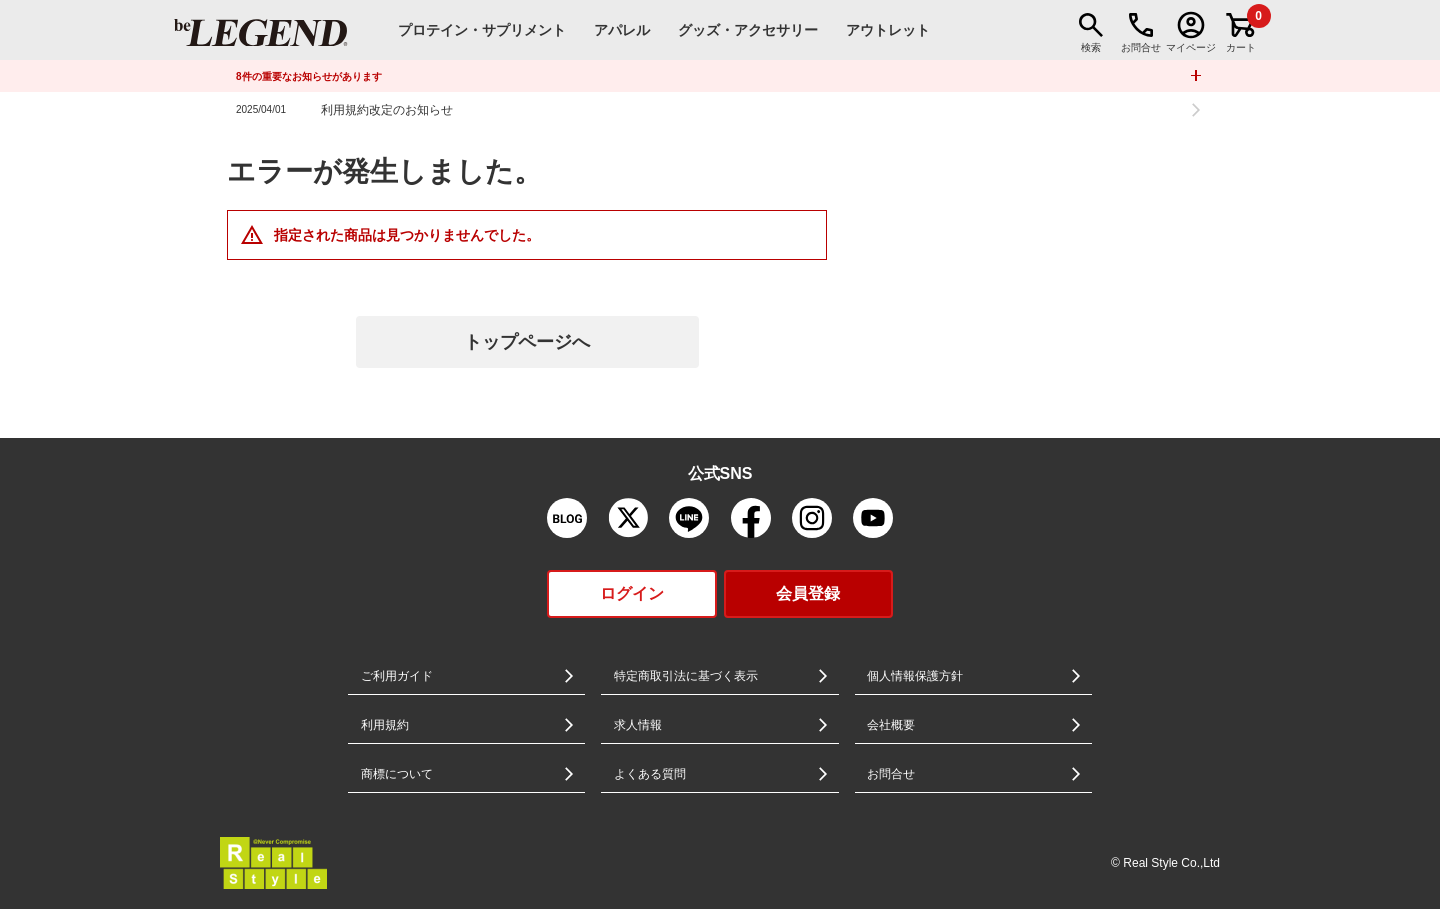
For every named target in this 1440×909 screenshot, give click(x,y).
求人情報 (638, 725)
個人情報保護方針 (915, 676)
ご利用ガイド (397, 676)
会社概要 (891, 725)
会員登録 (808, 593)
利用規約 (385, 725)
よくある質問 (650, 774)
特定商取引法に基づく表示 (686, 676)
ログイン (632, 593)
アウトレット (888, 30)
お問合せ (891, 774)
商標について (397, 774)
